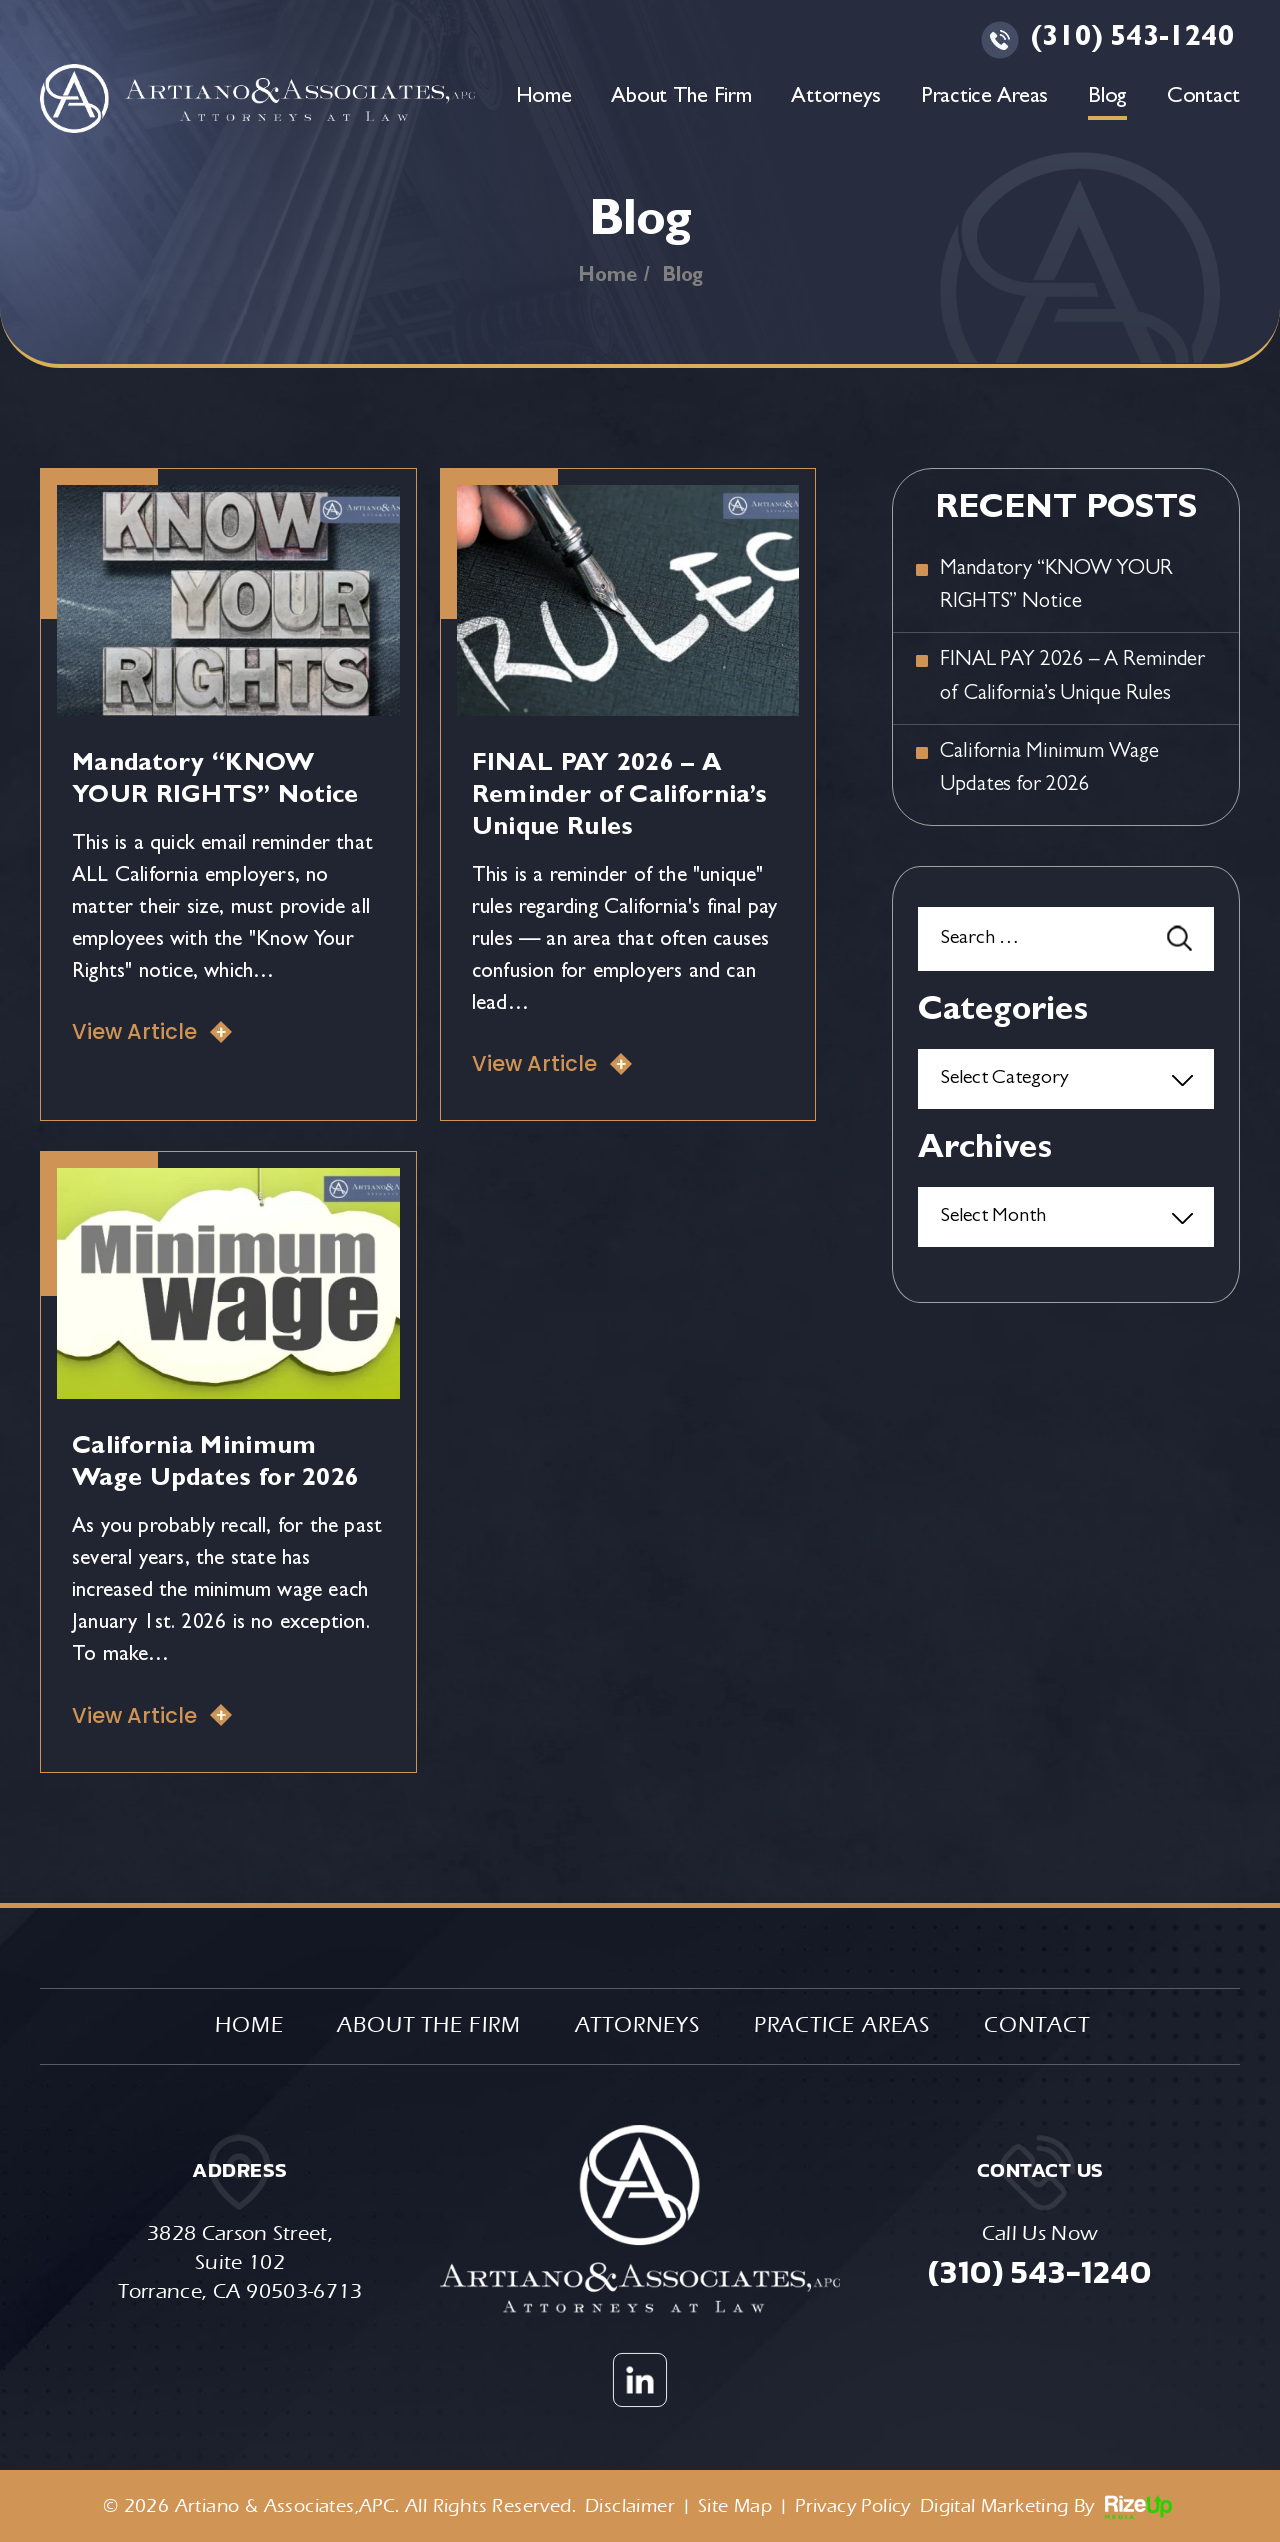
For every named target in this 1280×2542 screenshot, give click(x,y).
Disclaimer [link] (630, 2506)
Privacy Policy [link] (853, 2506)
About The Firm (681, 98)
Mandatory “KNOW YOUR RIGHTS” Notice (1056, 587)
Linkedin (640, 2380)
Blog (1107, 98)
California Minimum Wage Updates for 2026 (1049, 770)
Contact (1203, 98)
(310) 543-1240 (1132, 40)
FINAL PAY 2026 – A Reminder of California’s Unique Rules (619, 797)
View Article (134, 1031)
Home (544, 98)
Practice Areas (984, 98)
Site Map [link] (735, 2506)
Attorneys (835, 98)
